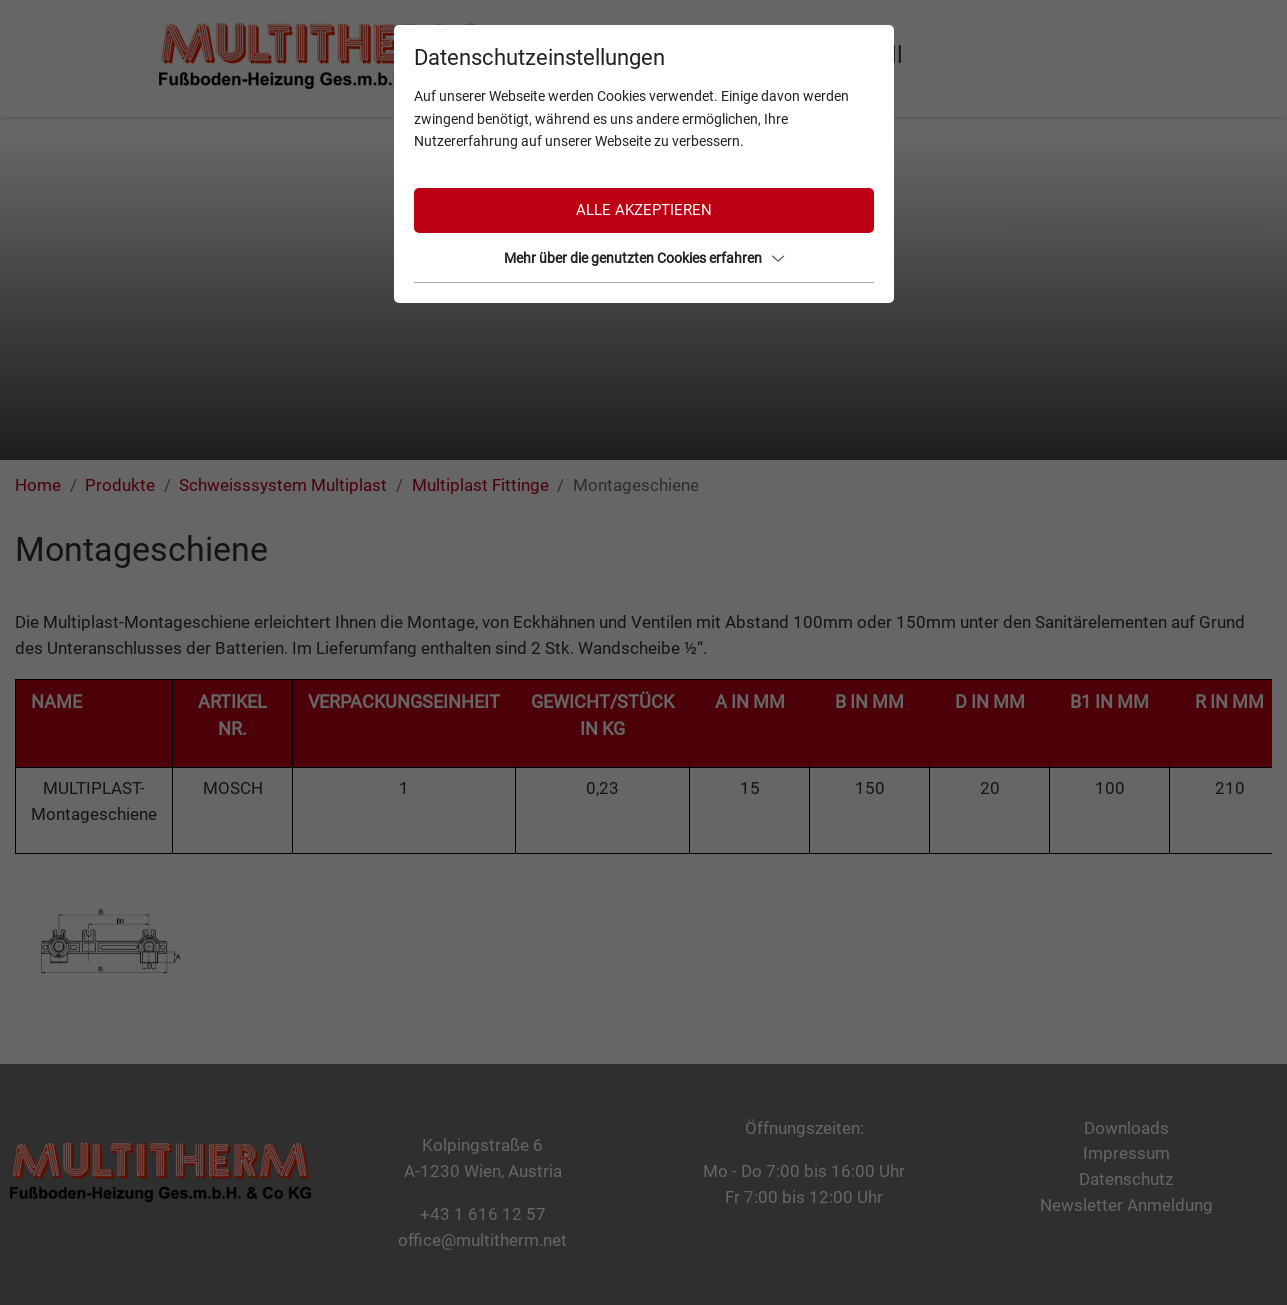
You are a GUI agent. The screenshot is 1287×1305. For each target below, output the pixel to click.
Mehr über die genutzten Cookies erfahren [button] (644, 258)
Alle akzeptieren (644, 210)
